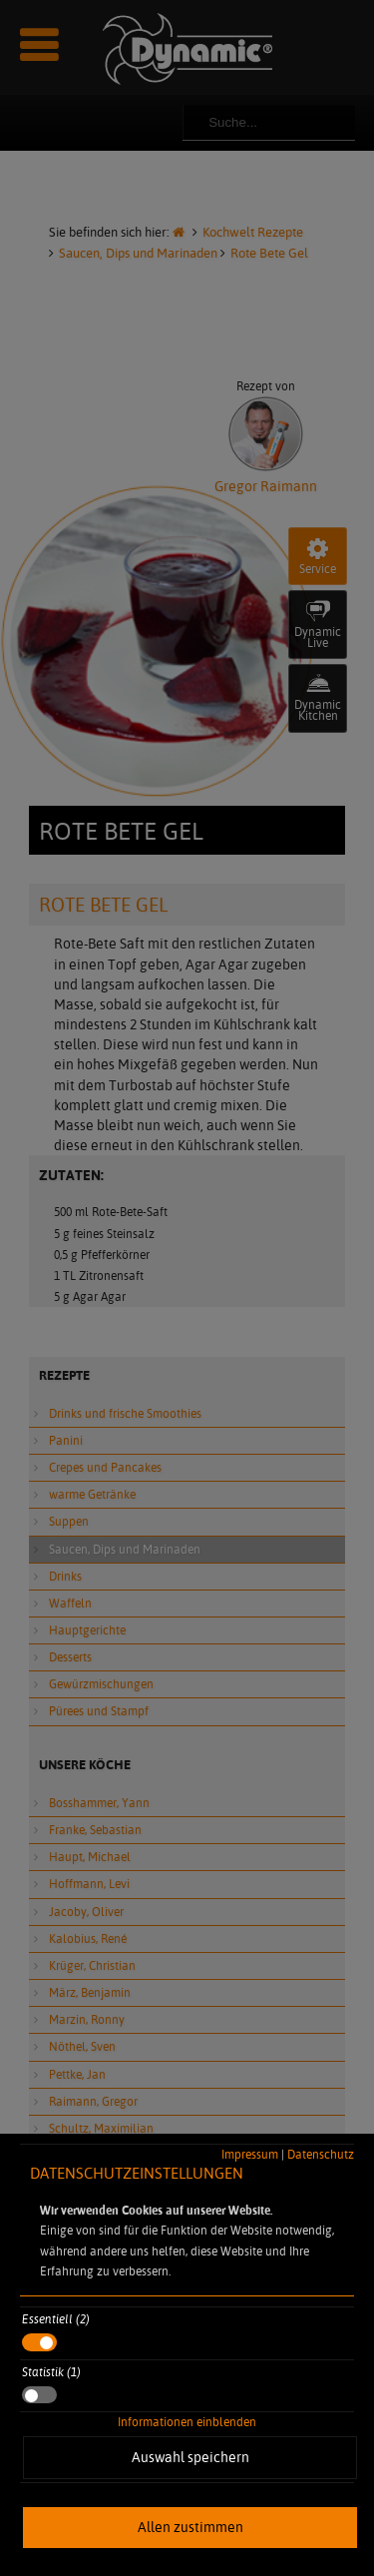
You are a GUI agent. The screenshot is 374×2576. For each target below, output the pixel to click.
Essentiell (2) (56, 2318)
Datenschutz (320, 2154)
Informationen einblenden (187, 2421)
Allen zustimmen (190, 2527)
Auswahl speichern (190, 2457)
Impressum (249, 2154)
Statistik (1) (51, 2371)
